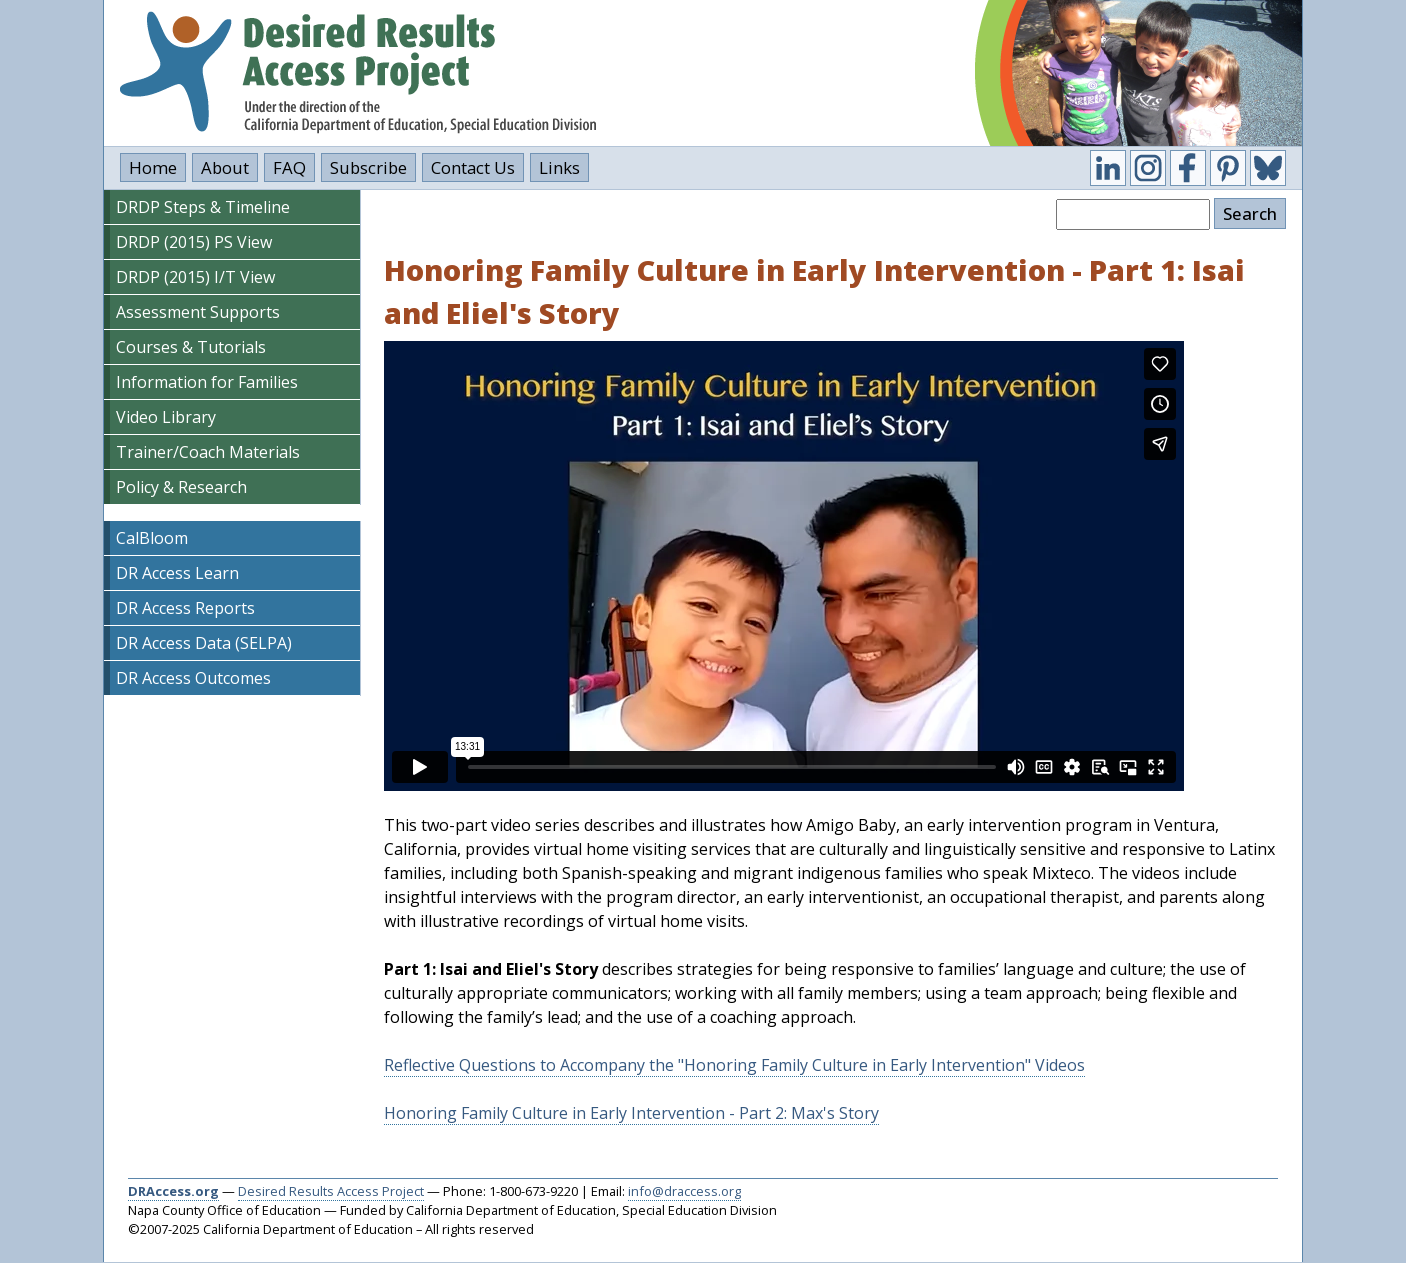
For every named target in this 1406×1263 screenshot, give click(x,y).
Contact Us (473, 167)
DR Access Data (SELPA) (204, 643)
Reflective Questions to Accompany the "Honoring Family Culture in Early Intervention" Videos (734, 1065)
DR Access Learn (177, 573)
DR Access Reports (185, 608)
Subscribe (368, 167)
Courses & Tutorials (191, 347)
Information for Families (207, 382)
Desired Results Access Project (331, 1191)
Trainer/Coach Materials (208, 452)
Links (559, 167)
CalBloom (152, 538)
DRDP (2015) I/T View (195, 277)
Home (153, 167)
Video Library (166, 417)
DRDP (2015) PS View (194, 242)
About (225, 167)
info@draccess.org (684, 1191)
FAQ (289, 167)
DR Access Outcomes (193, 678)
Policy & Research (181, 487)
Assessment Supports (198, 312)
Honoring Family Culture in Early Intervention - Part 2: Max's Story (631, 1113)
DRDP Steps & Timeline (203, 207)
